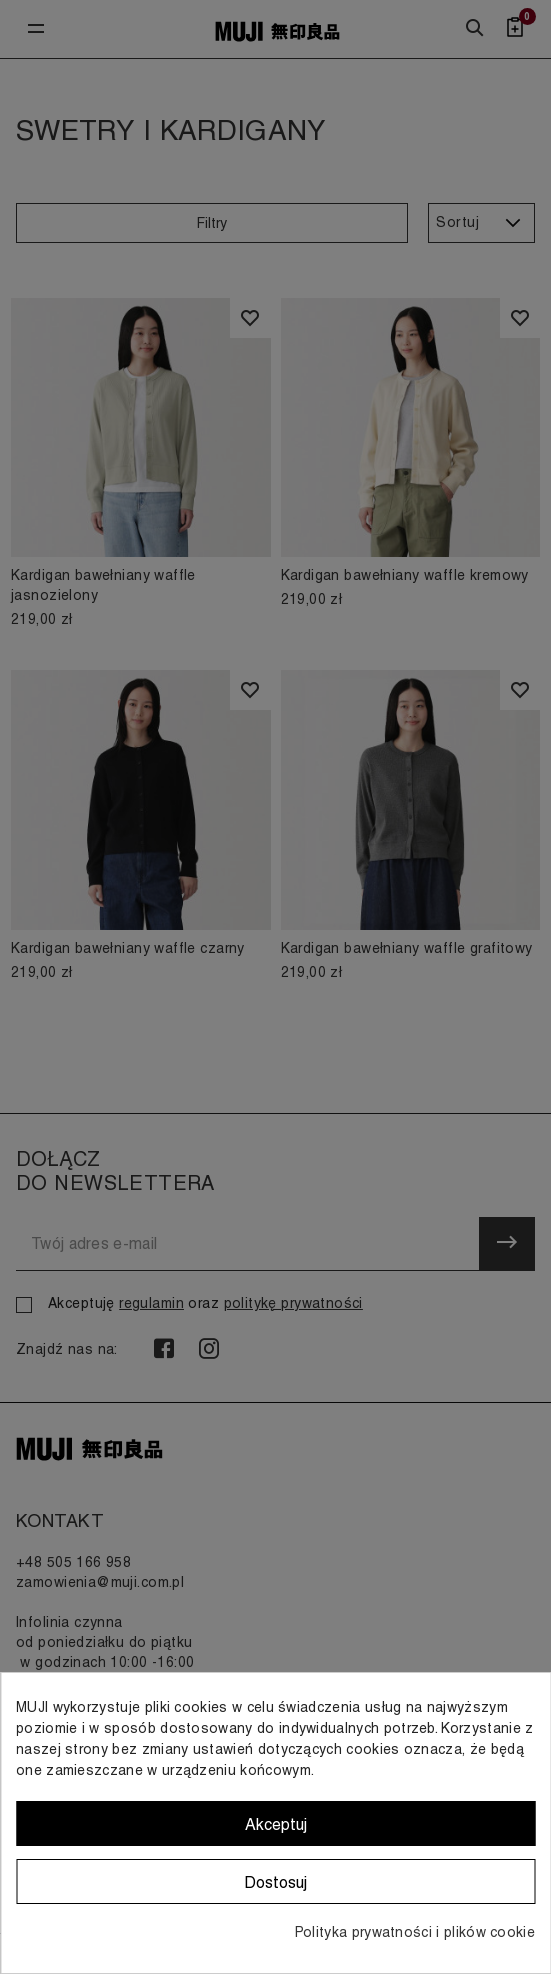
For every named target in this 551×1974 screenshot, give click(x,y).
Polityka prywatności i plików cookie (415, 1932)
